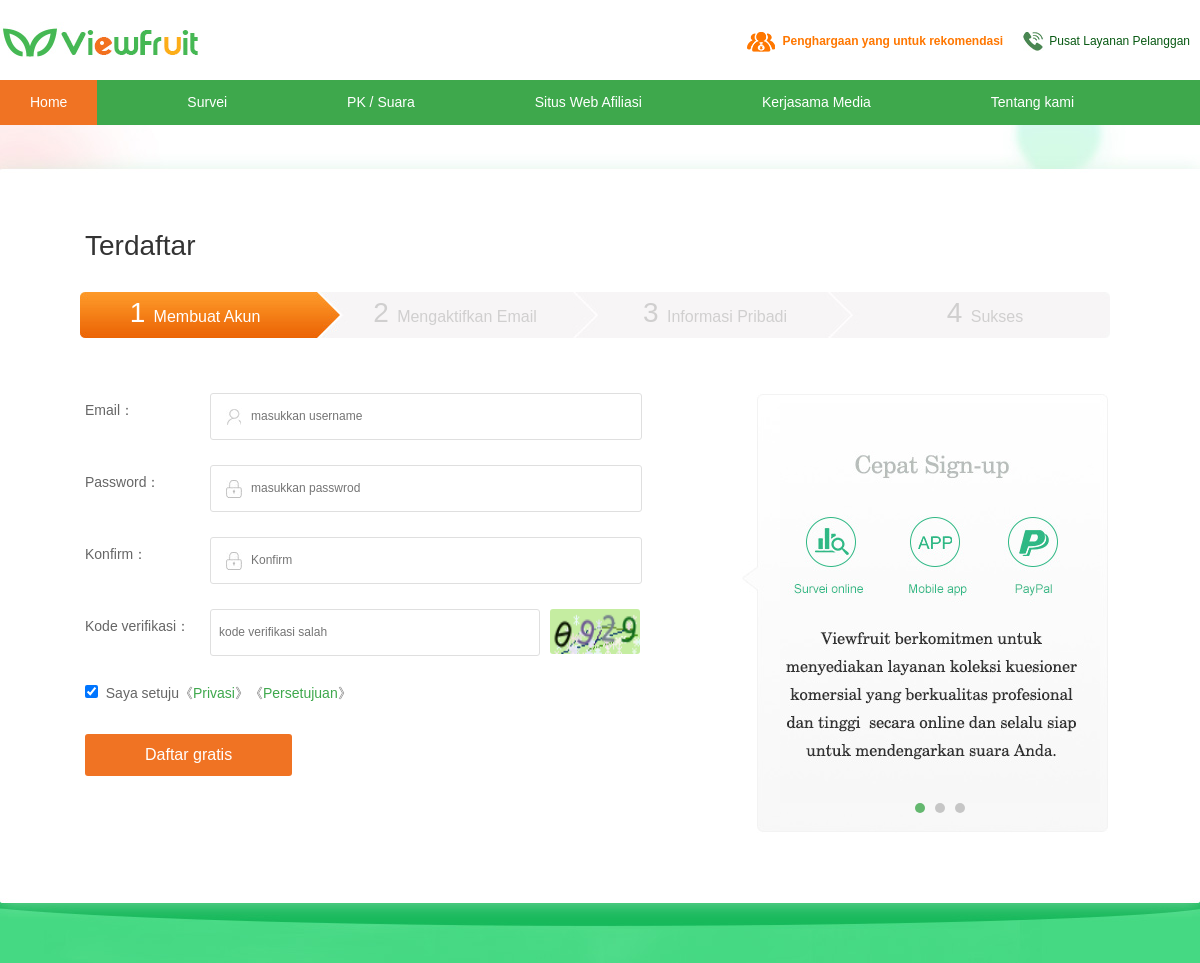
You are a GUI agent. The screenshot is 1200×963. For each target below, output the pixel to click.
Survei (207, 102)
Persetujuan (300, 693)
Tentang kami (1032, 102)
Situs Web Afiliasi (588, 102)
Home (48, 102)
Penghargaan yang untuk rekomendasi (892, 41)
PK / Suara (381, 102)
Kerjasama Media (816, 102)
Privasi (214, 693)
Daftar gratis (188, 754)
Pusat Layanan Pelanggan (1119, 41)
